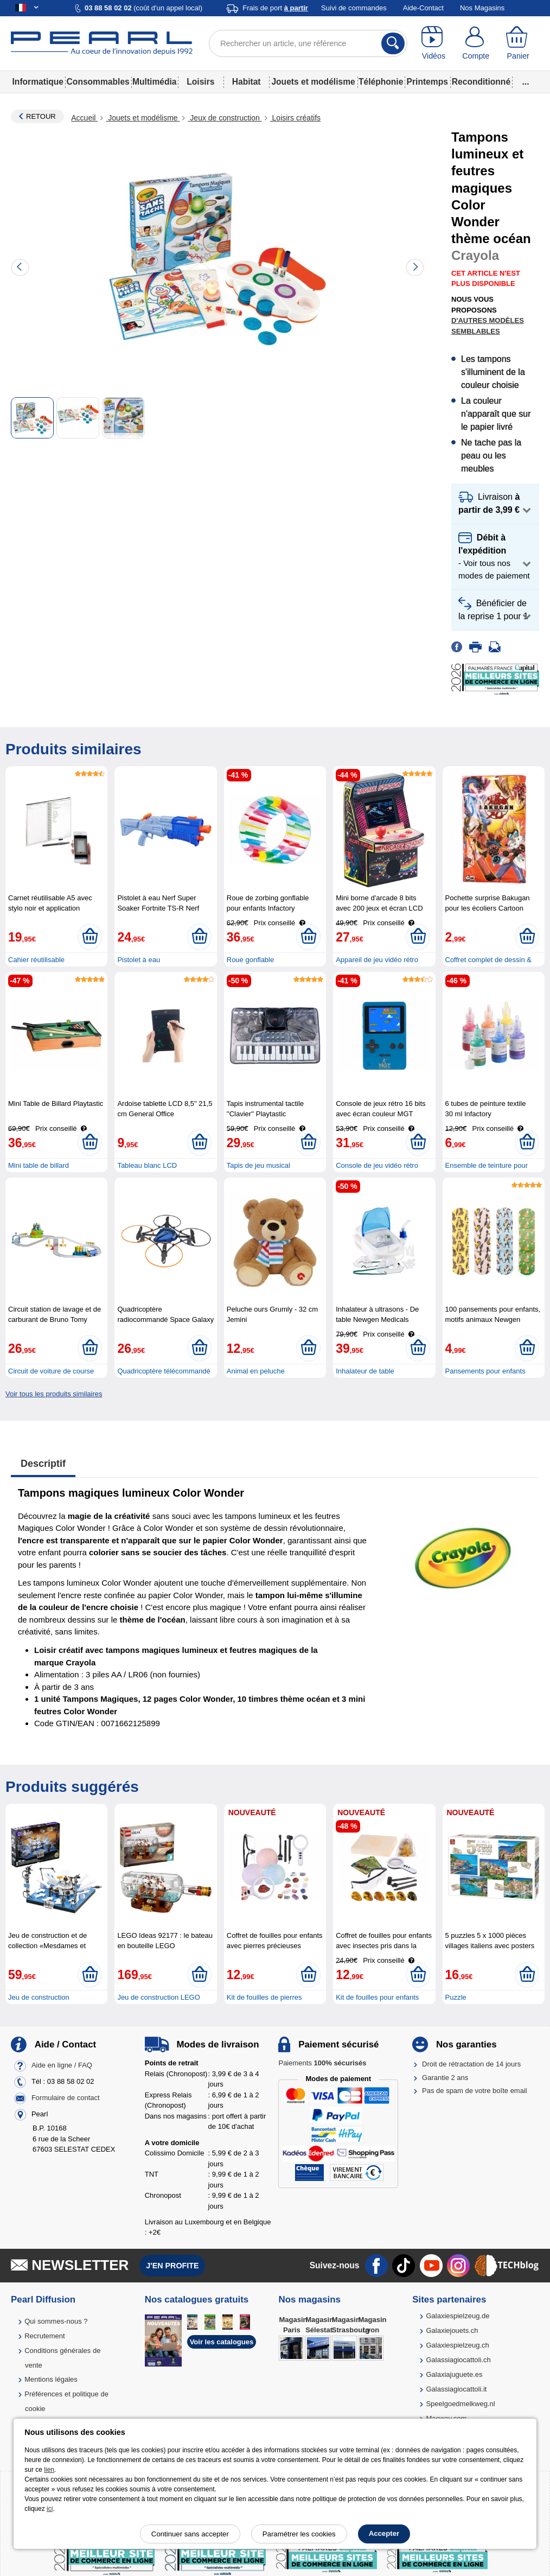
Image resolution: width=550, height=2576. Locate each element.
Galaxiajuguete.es (454, 2374)
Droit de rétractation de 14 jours (471, 2064)
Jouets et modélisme (313, 81)
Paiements (322, 2063)
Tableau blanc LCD (147, 1165)
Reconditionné (481, 81)
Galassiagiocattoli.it (456, 2389)
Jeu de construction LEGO (158, 1997)
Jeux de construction (224, 117)
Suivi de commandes (354, 8)
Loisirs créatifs (295, 117)
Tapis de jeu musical (258, 1165)
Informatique (37, 81)
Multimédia (154, 81)
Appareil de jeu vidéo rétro (377, 960)
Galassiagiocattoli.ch (458, 2360)
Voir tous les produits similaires (53, 1394)
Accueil (84, 117)
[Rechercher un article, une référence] (308, 43)
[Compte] (476, 43)
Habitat (246, 81)
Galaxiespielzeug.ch (457, 2345)
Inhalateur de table (365, 1371)
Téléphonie (381, 81)
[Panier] (518, 43)
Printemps (427, 81)
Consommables (98, 81)
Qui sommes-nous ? (55, 2321)
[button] (495, 504)
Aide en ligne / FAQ (61, 2066)
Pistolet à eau (138, 960)
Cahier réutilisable (36, 960)
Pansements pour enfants (485, 1371)
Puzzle (455, 1997)
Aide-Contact (423, 8)
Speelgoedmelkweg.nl (460, 2404)
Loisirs (200, 81)
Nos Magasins (482, 8)
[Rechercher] (393, 43)
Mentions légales (51, 2379)
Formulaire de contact (65, 2098)
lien (49, 2469)
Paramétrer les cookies (299, 2534)
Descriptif (43, 1463)
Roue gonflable (250, 960)
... (525, 81)
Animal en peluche (256, 1371)
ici (50, 2509)
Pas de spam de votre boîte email (474, 2091)
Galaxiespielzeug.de (457, 2316)
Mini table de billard (38, 1165)
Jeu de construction (38, 1997)
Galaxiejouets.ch (452, 2330)
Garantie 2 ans (445, 2077)
